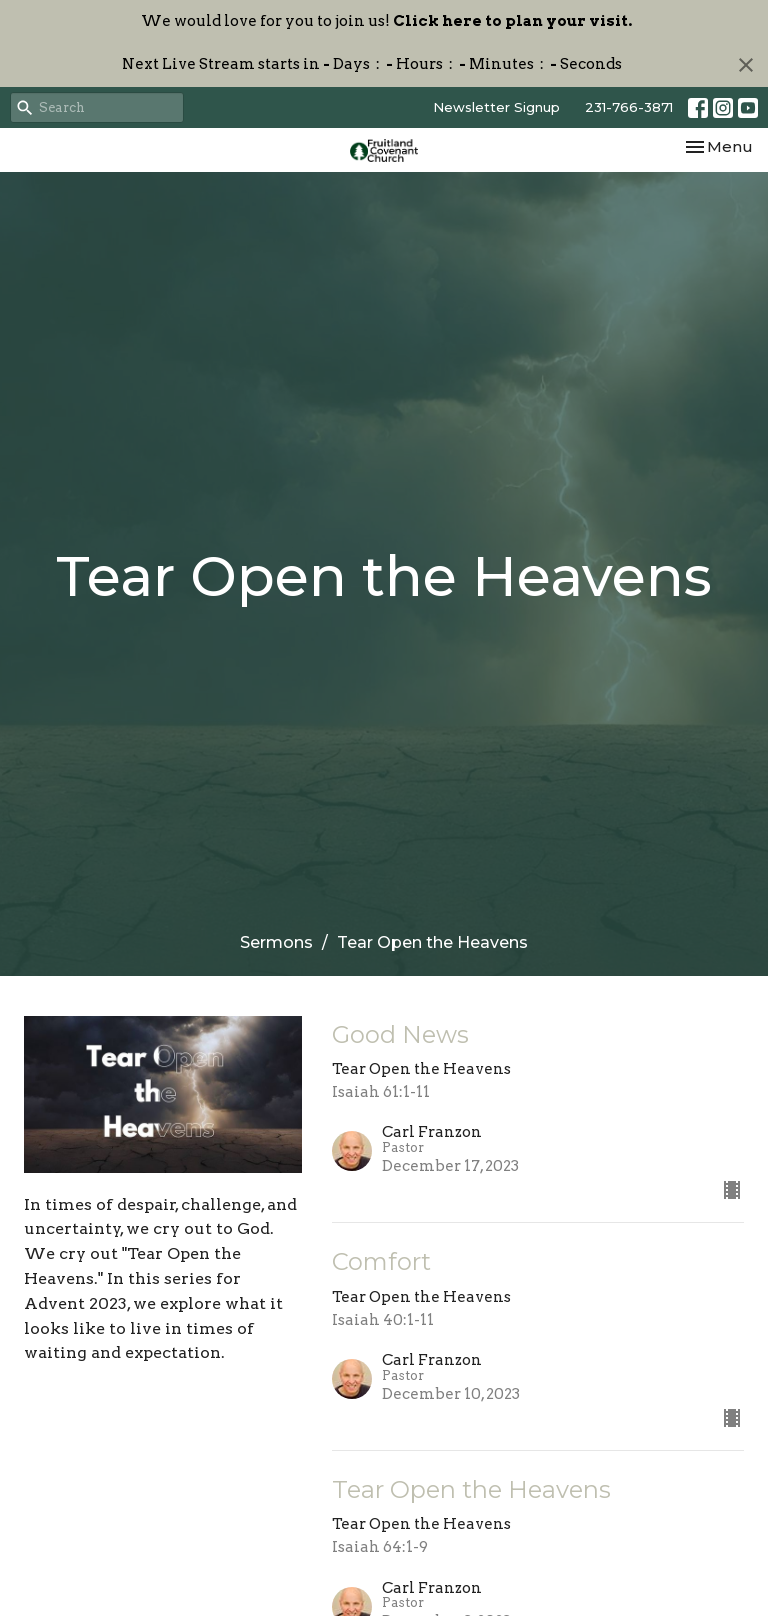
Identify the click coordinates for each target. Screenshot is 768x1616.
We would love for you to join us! (386, 21)
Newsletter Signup (496, 107)
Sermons (276, 942)
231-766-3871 (629, 107)
